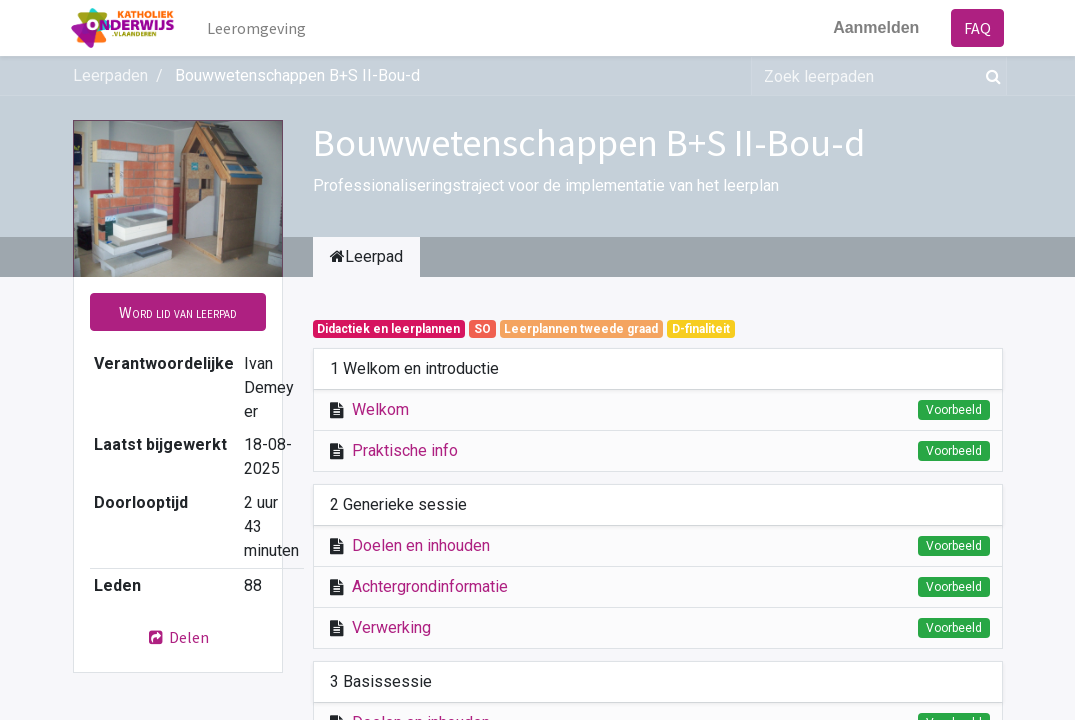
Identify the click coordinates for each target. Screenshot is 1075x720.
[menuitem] (258, 28)
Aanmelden (874, 27)
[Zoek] (989, 76)
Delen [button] (178, 637)
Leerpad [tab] (366, 256)
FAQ (976, 28)
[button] (178, 312)
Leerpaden (110, 75)
